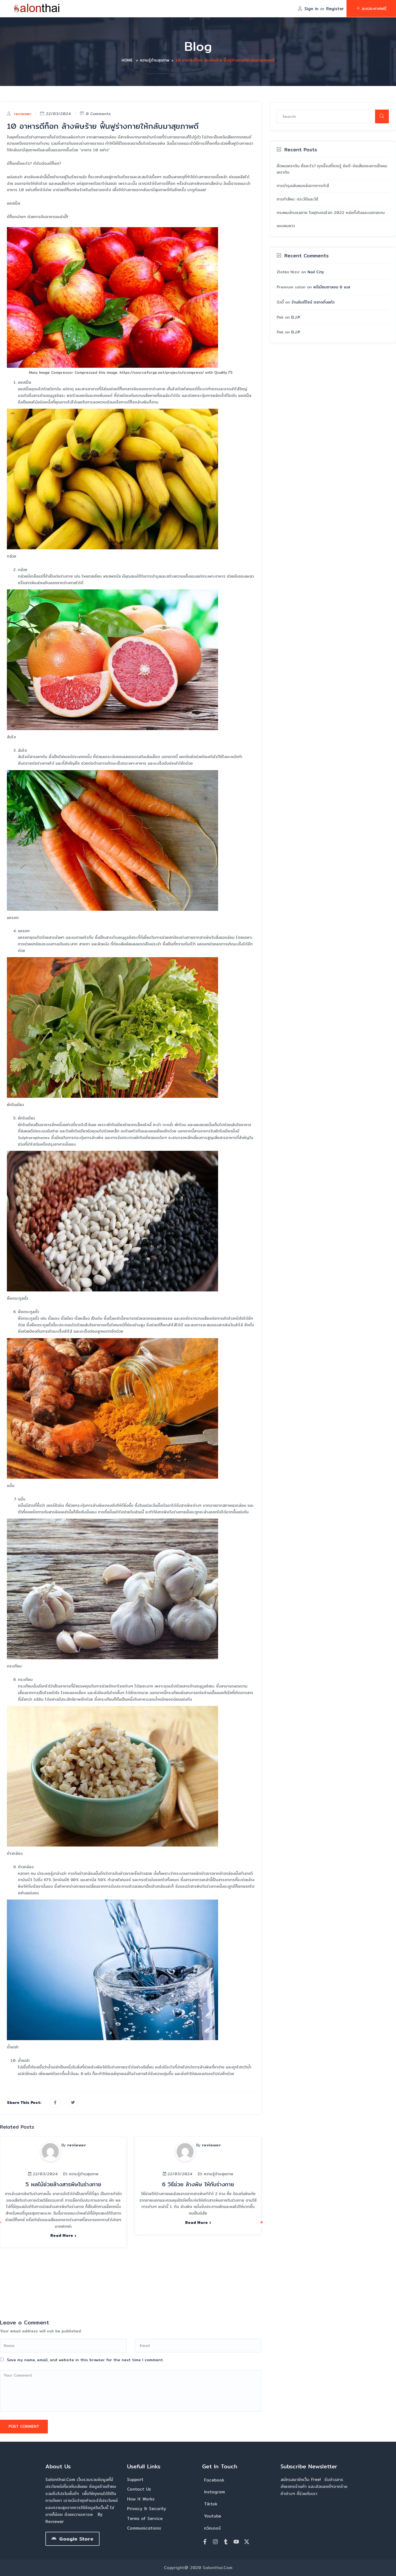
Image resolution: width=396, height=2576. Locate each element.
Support (135, 2479)
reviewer (22, 114)
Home (127, 60)
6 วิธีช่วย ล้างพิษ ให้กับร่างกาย (198, 2184)
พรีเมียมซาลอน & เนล (331, 287)
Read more (63, 2235)
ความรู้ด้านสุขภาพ (154, 60)
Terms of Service (145, 2518)
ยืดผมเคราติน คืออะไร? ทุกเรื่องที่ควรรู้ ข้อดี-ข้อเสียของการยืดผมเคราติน (332, 169)
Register (335, 8)
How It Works (141, 2499)
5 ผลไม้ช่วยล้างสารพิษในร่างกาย (63, 2184)
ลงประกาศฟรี (371, 8)
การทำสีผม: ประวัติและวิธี (297, 199)
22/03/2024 (55, 114)
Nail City (315, 272)
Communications (144, 2528)
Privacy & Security (146, 2508)
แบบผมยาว (286, 226)
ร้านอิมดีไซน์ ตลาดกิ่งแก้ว (313, 302)
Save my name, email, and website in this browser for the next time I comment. (85, 2360)
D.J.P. (296, 317)
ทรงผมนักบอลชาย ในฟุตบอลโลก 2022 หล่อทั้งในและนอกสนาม (331, 213)
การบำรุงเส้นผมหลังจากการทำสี (303, 186)
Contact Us (139, 2489)
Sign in (311, 8)
